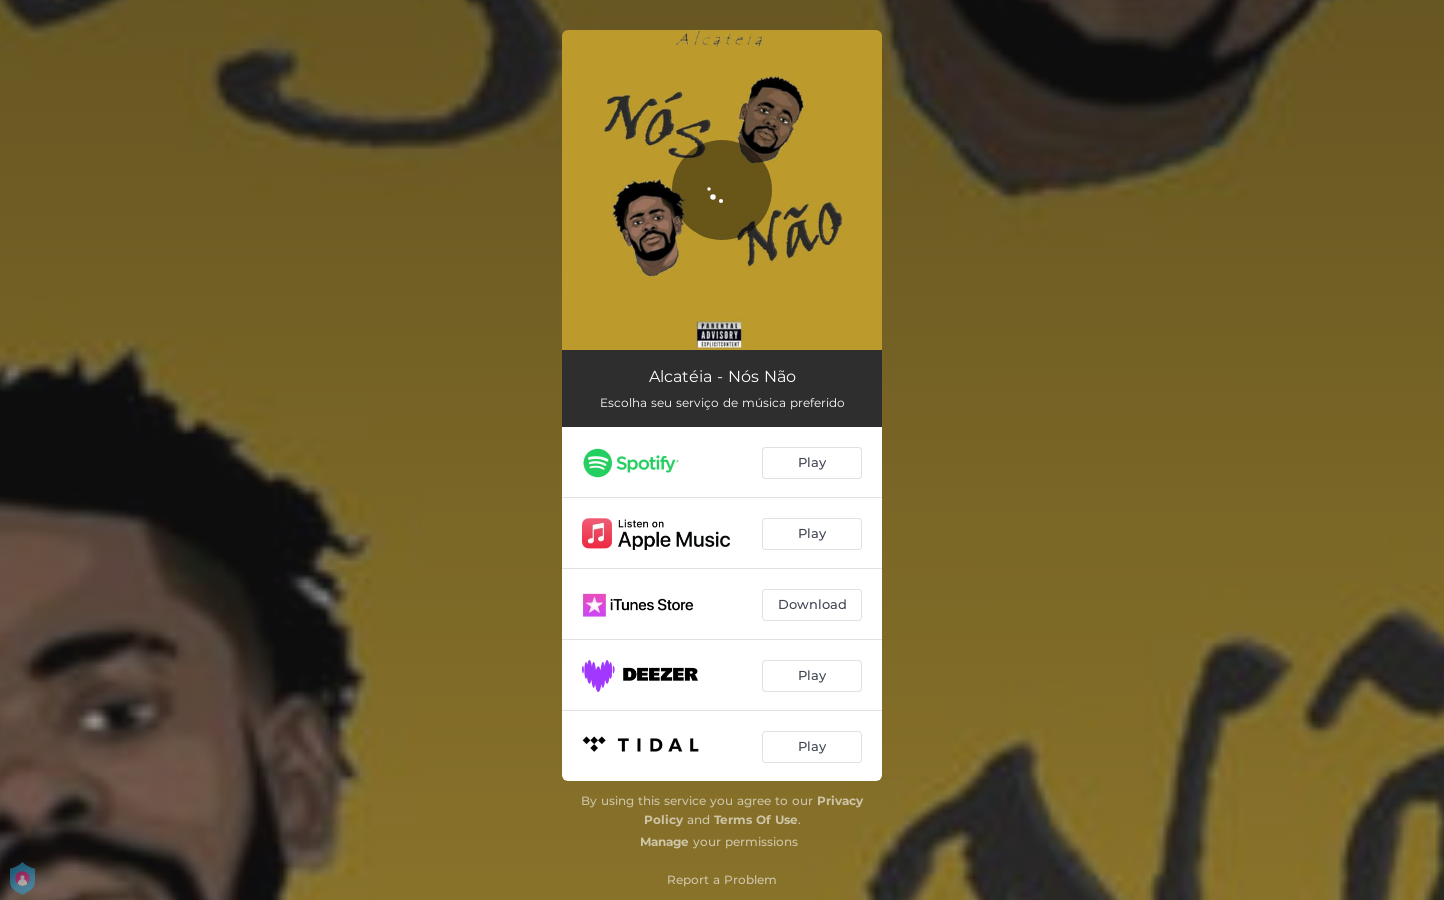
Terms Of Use (756, 819)
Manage (664, 841)
